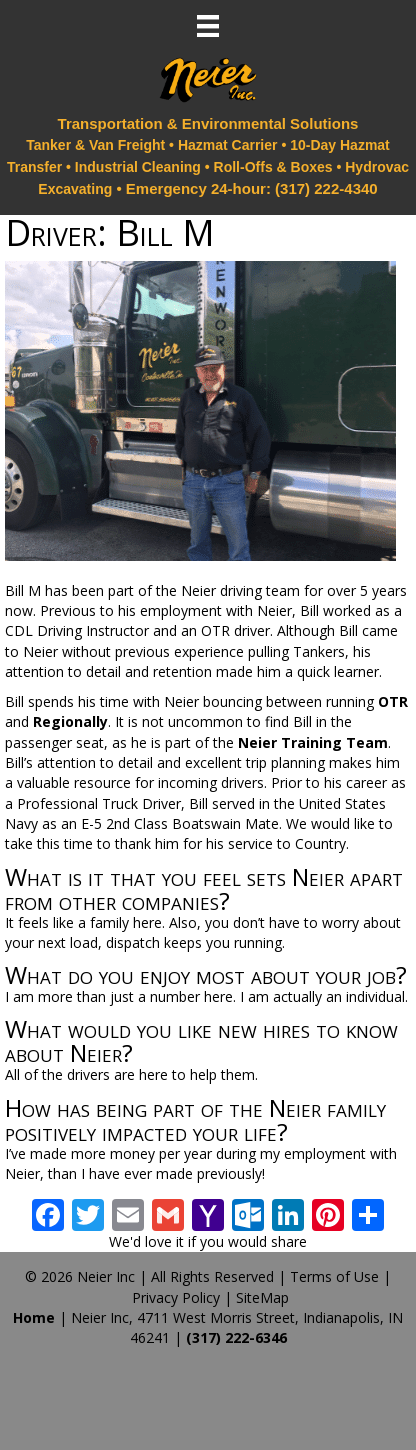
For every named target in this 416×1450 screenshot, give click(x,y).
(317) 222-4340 (326, 188)
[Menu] (208, 26)
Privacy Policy (176, 1297)
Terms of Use (334, 1276)
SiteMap (262, 1297)
